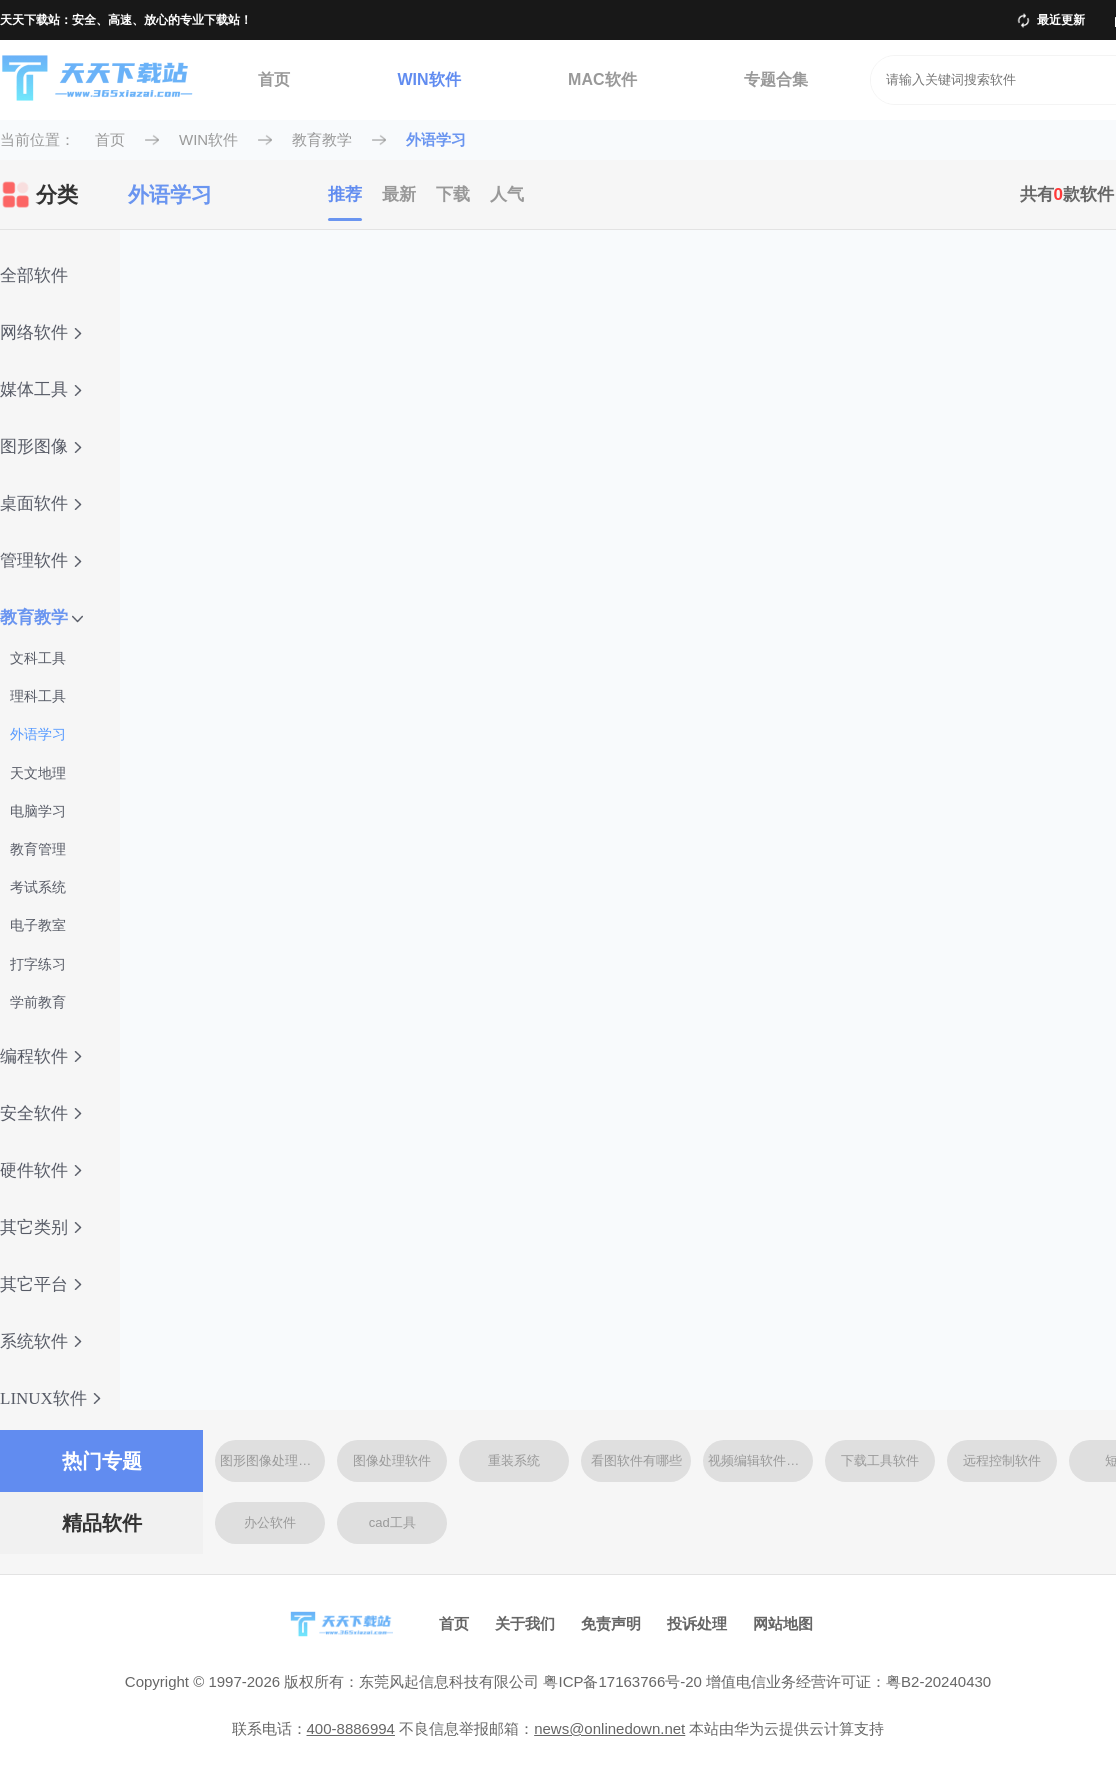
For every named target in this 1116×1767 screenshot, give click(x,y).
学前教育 (38, 1002)
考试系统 (38, 887)
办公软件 (270, 1522)
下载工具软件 (880, 1460)
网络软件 (41, 332)
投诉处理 (697, 1623)
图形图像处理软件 (272, 1460)
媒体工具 (41, 389)
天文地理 (38, 773)
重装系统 (514, 1460)
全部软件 (34, 275)
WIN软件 (428, 79)
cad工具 (392, 1522)
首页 (274, 79)
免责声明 (611, 1623)
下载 (453, 194)
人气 (507, 194)
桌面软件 (41, 503)
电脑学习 (38, 811)
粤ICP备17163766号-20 (622, 1681)
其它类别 (41, 1227)
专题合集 (776, 79)
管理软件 (41, 560)
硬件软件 (41, 1170)
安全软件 (41, 1113)
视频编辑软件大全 (760, 1460)
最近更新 (1061, 20)
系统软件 (41, 1341)
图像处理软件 (392, 1460)
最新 (399, 194)
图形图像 (41, 446)
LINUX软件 (50, 1398)
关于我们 (525, 1623)
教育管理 (38, 849)
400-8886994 (351, 1728)
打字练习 (38, 964)
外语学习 (436, 139)
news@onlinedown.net (609, 1728)
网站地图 (783, 1623)
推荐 (345, 194)
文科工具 (38, 658)
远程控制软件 (1002, 1460)
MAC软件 (602, 79)
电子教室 (38, 925)
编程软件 (41, 1056)
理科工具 (38, 696)
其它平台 (41, 1284)
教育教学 (322, 139)
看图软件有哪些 (636, 1460)
